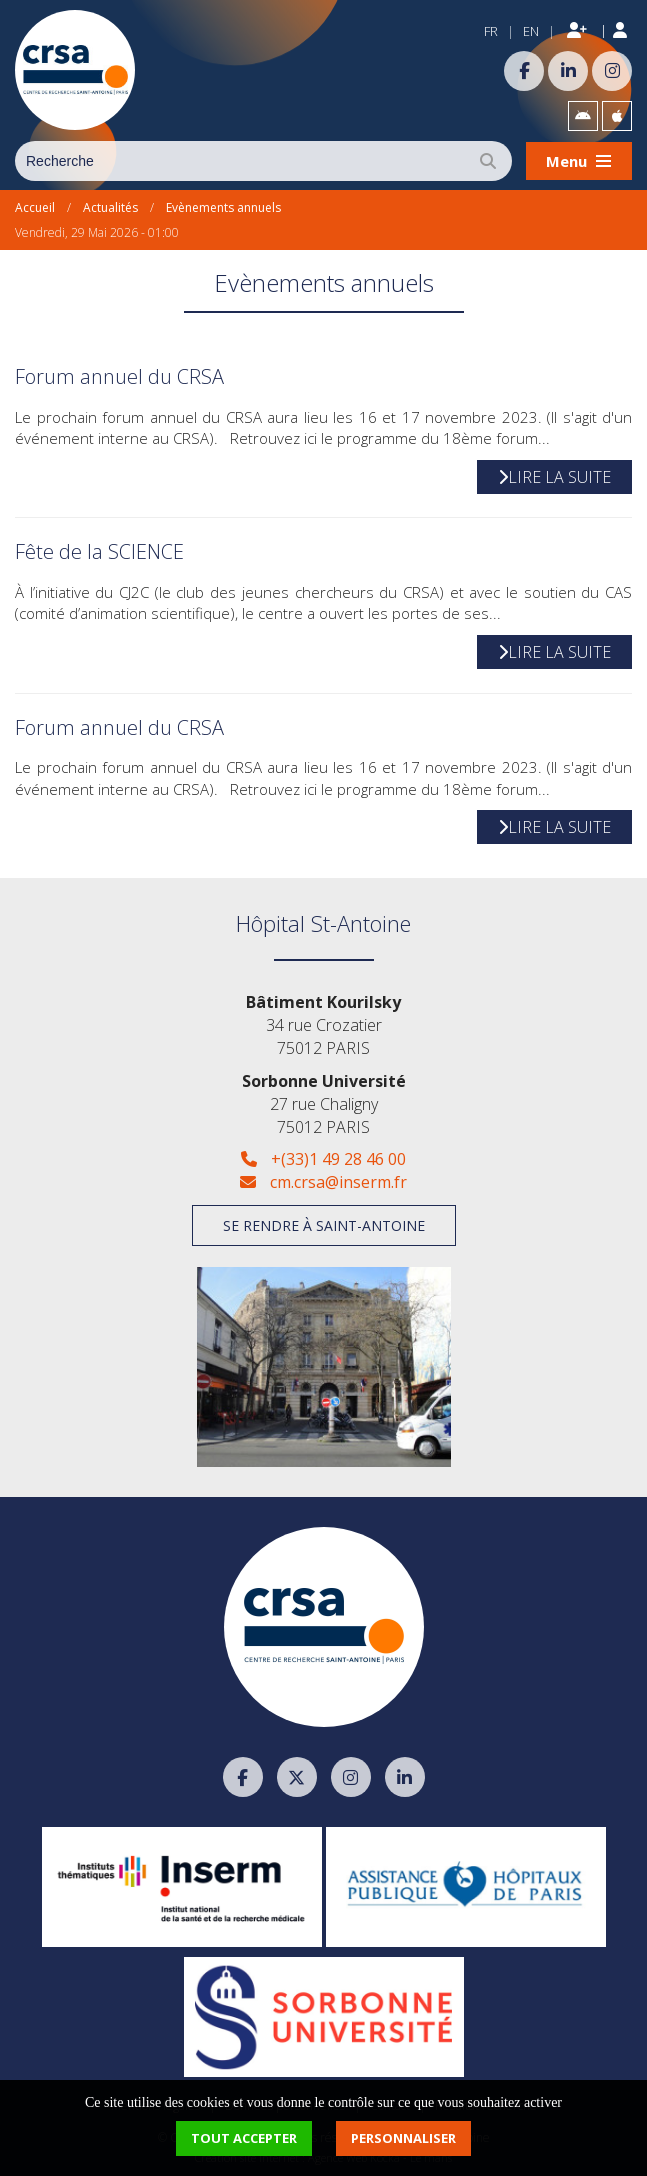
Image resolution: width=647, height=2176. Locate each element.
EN (531, 31)
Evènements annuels (223, 207)
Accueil (35, 207)
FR (491, 31)
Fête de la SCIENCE (99, 551)
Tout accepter (244, 2138)
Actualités (110, 207)
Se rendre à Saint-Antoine (324, 1225)
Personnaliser (403, 2138)
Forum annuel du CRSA (119, 376)
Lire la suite (554, 477)
